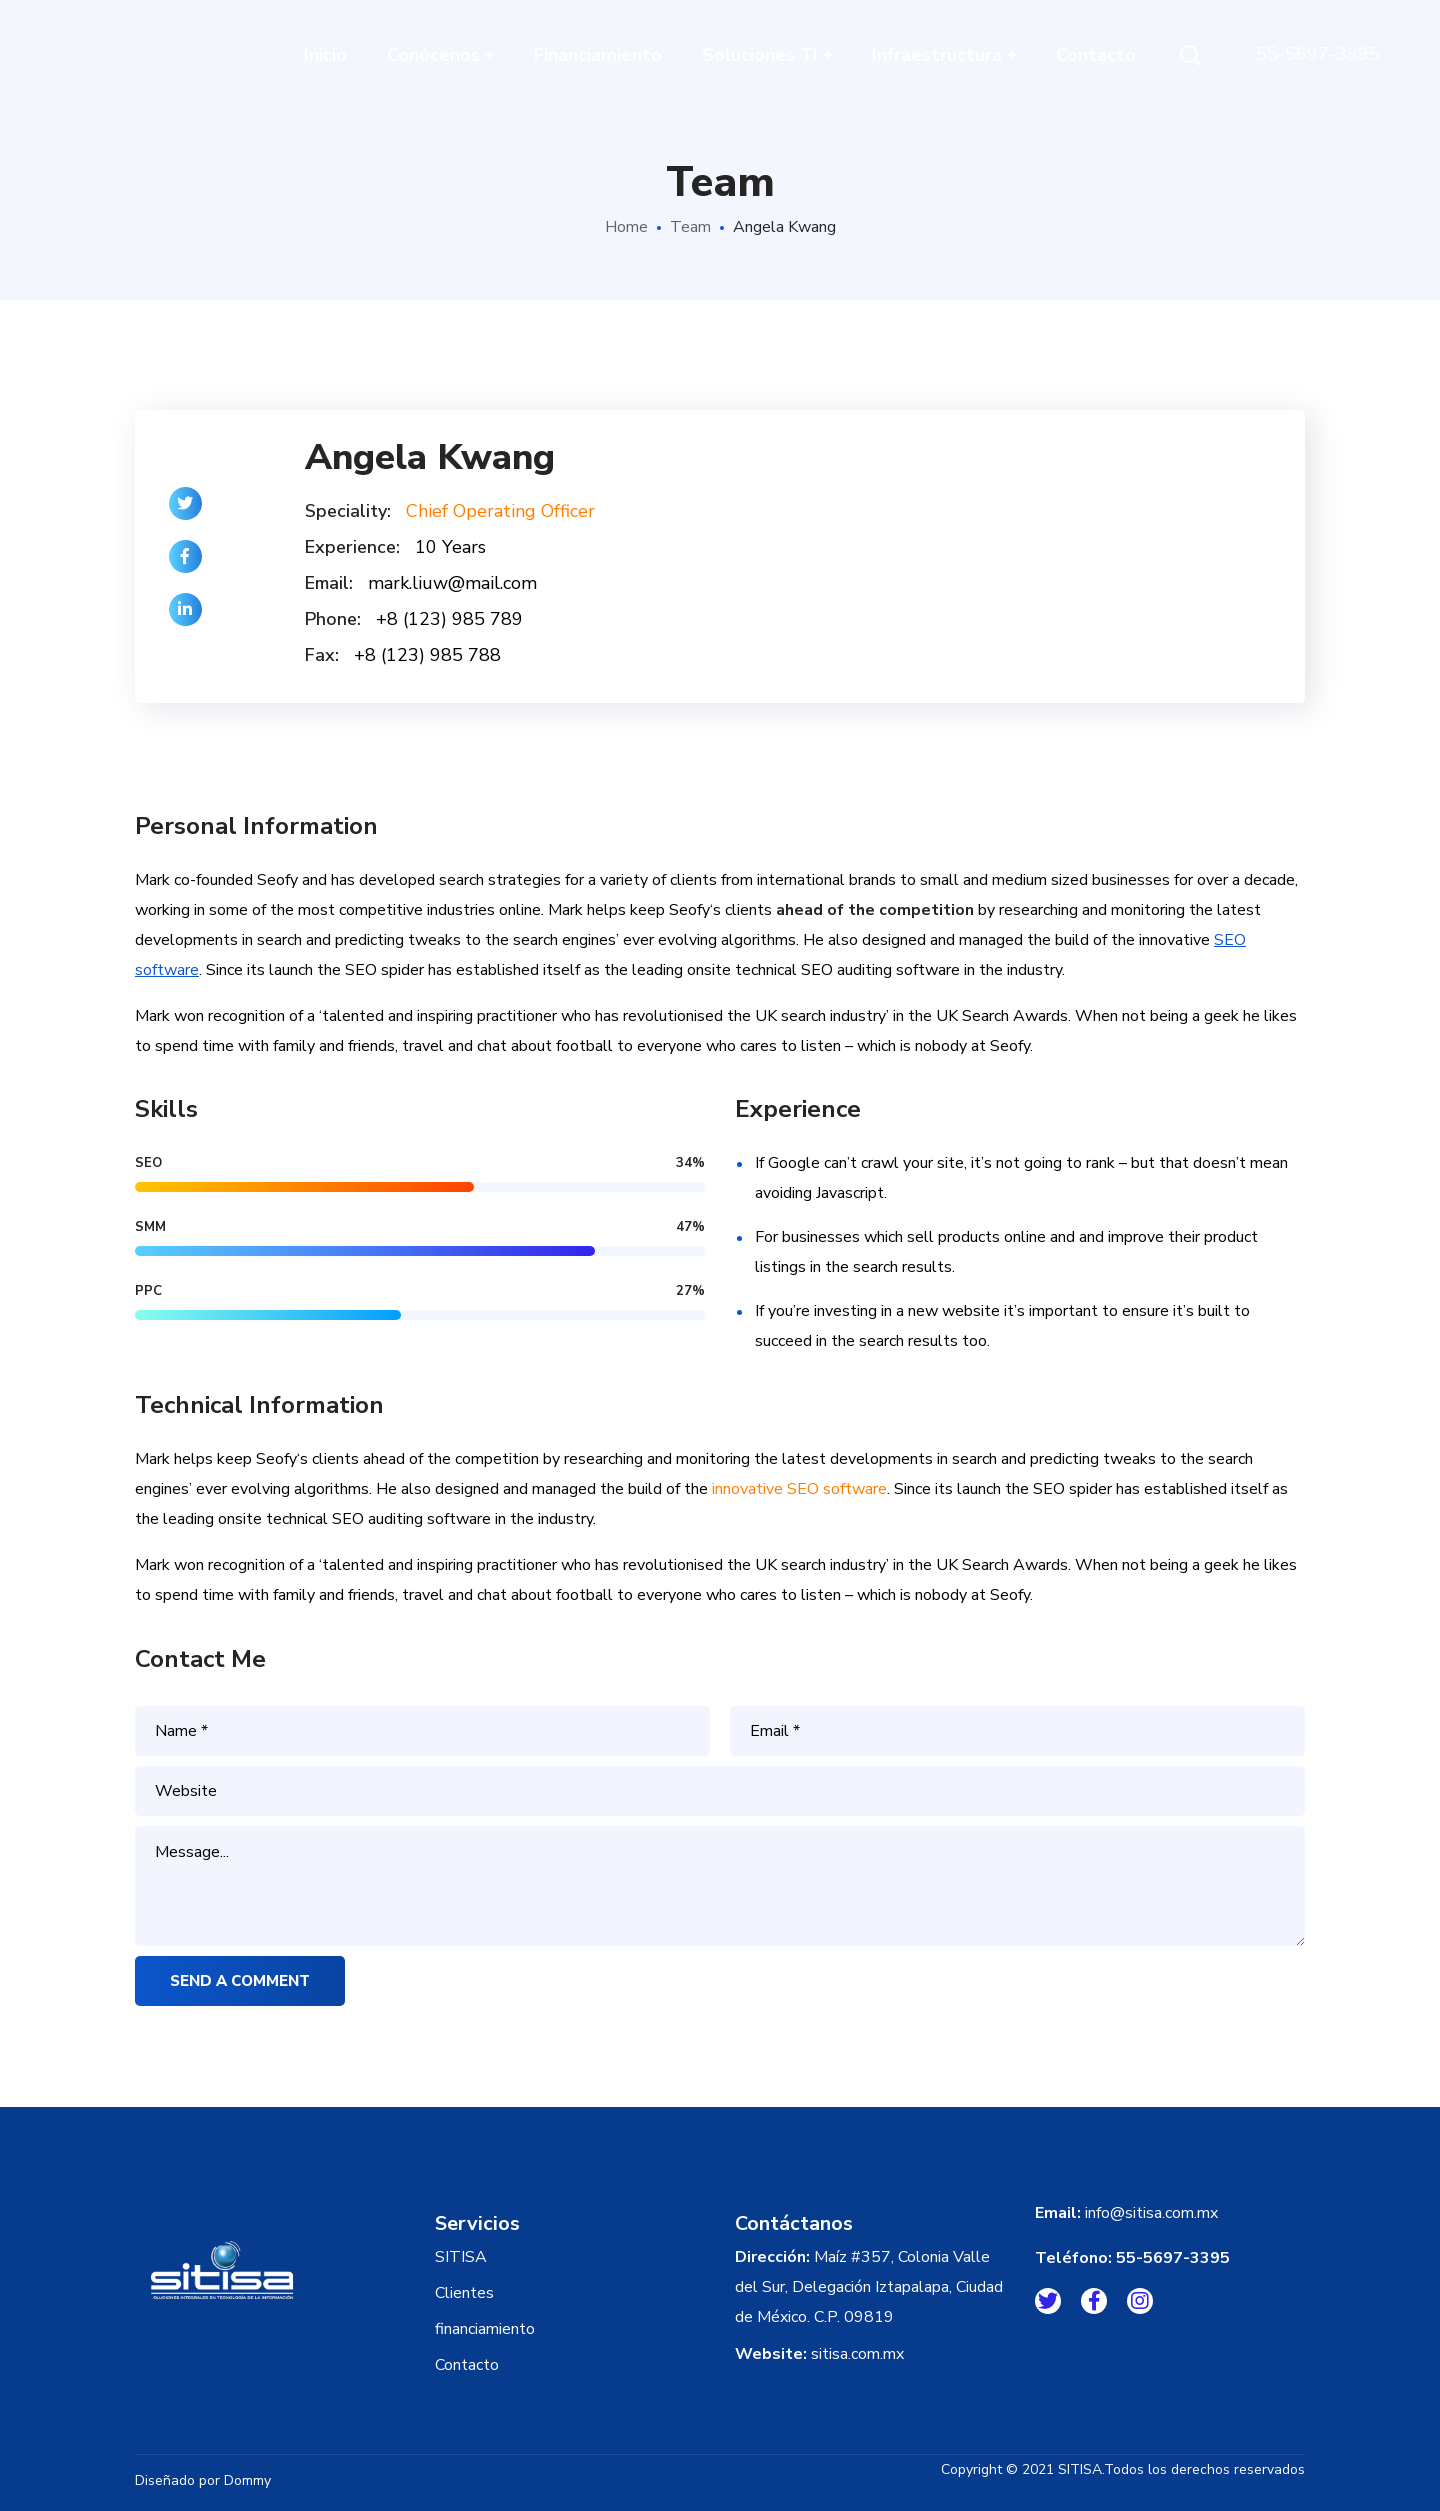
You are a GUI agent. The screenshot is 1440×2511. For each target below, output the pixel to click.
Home (626, 227)
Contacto (467, 2365)
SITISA (461, 2257)
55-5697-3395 (1173, 2258)
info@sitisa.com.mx (1151, 2213)
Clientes (464, 2293)
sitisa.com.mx (857, 2354)
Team (690, 227)
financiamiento (485, 2329)
